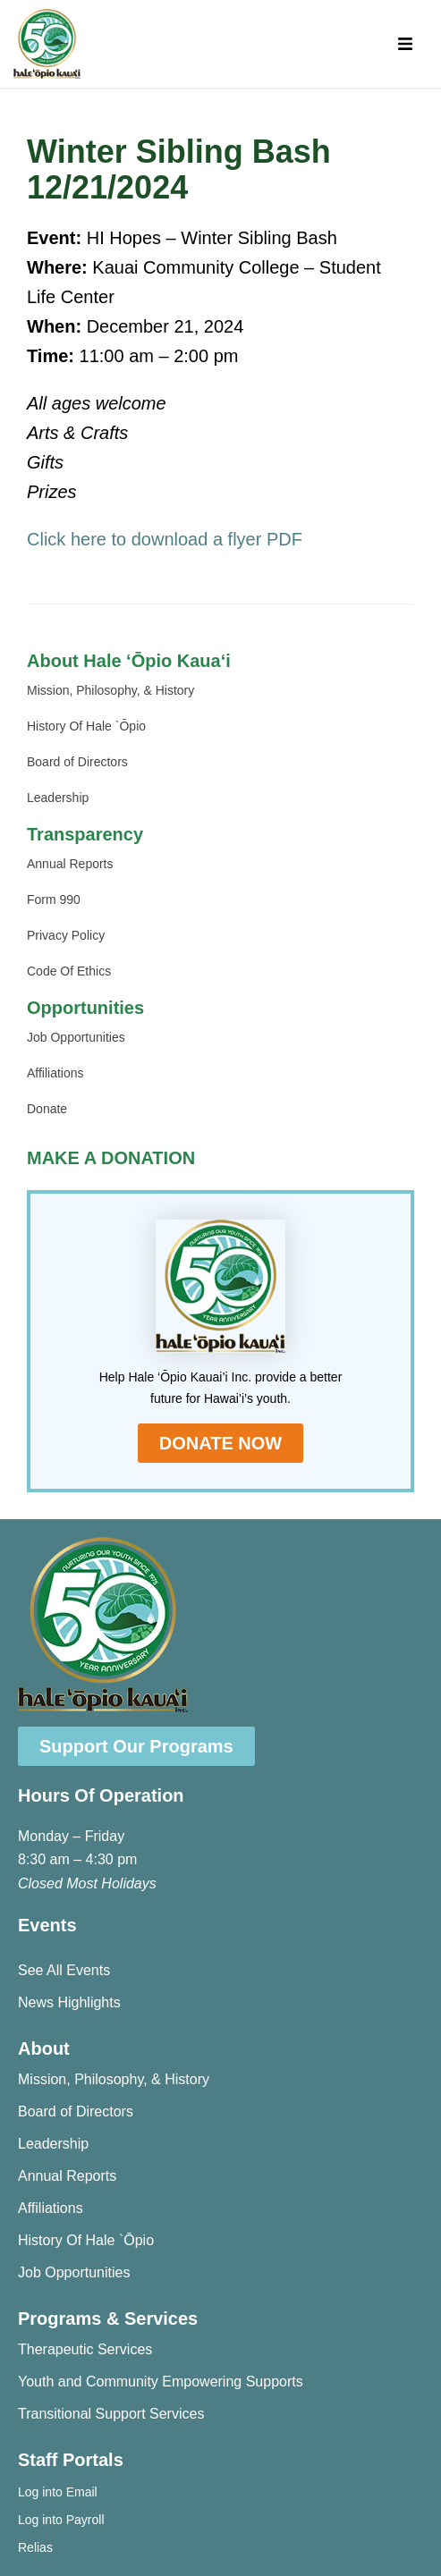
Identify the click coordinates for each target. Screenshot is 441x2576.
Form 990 (54, 899)
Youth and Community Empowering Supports (160, 2381)
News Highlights (69, 2002)
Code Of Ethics (69, 971)
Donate (47, 1109)
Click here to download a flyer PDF (164, 539)
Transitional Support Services (111, 2413)
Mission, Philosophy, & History (110, 690)
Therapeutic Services (85, 2349)
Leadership (58, 797)
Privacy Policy (66, 935)
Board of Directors (77, 762)
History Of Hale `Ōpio (86, 726)
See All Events (64, 1970)
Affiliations (55, 1073)
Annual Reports (70, 864)
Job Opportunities (76, 1037)
